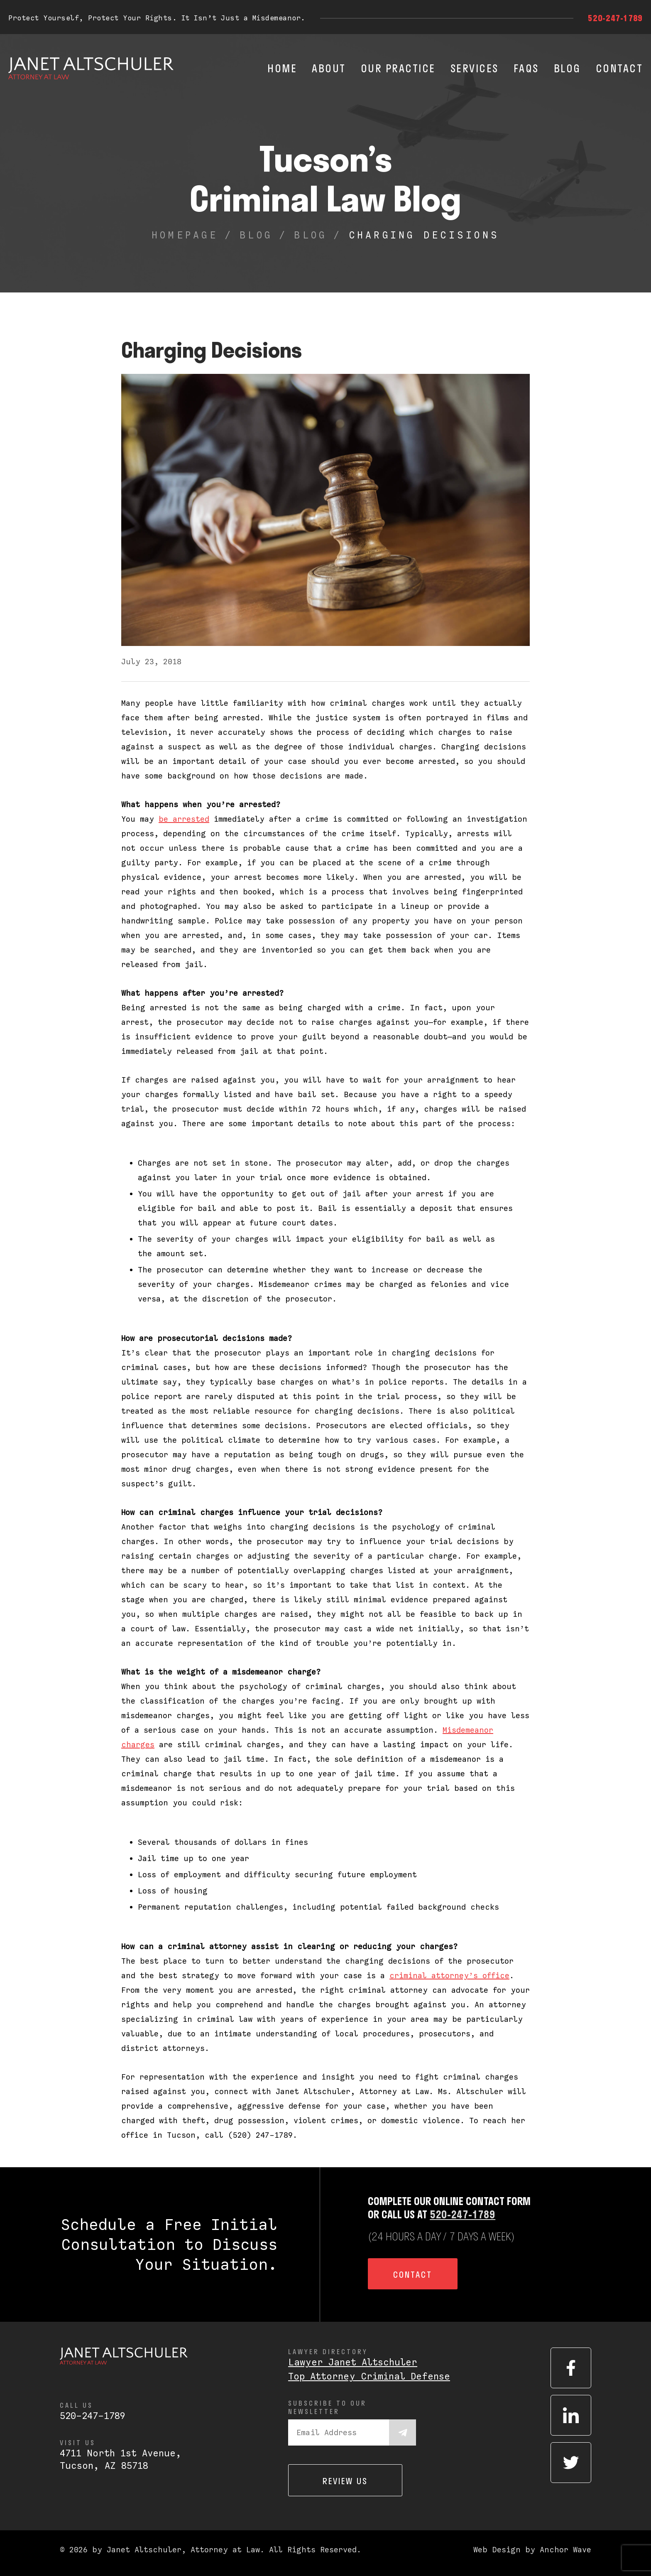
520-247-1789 (615, 18)
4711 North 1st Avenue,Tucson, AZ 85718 (120, 2459)
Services (474, 68)
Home (282, 68)
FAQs (526, 68)
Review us (345, 2481)
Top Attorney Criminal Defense (369, 2376)
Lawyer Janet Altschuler (352, 2362)
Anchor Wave (565, 2549)
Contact (619, 68)
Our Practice (398, 68)
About (329, 68)
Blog (567, 68)
